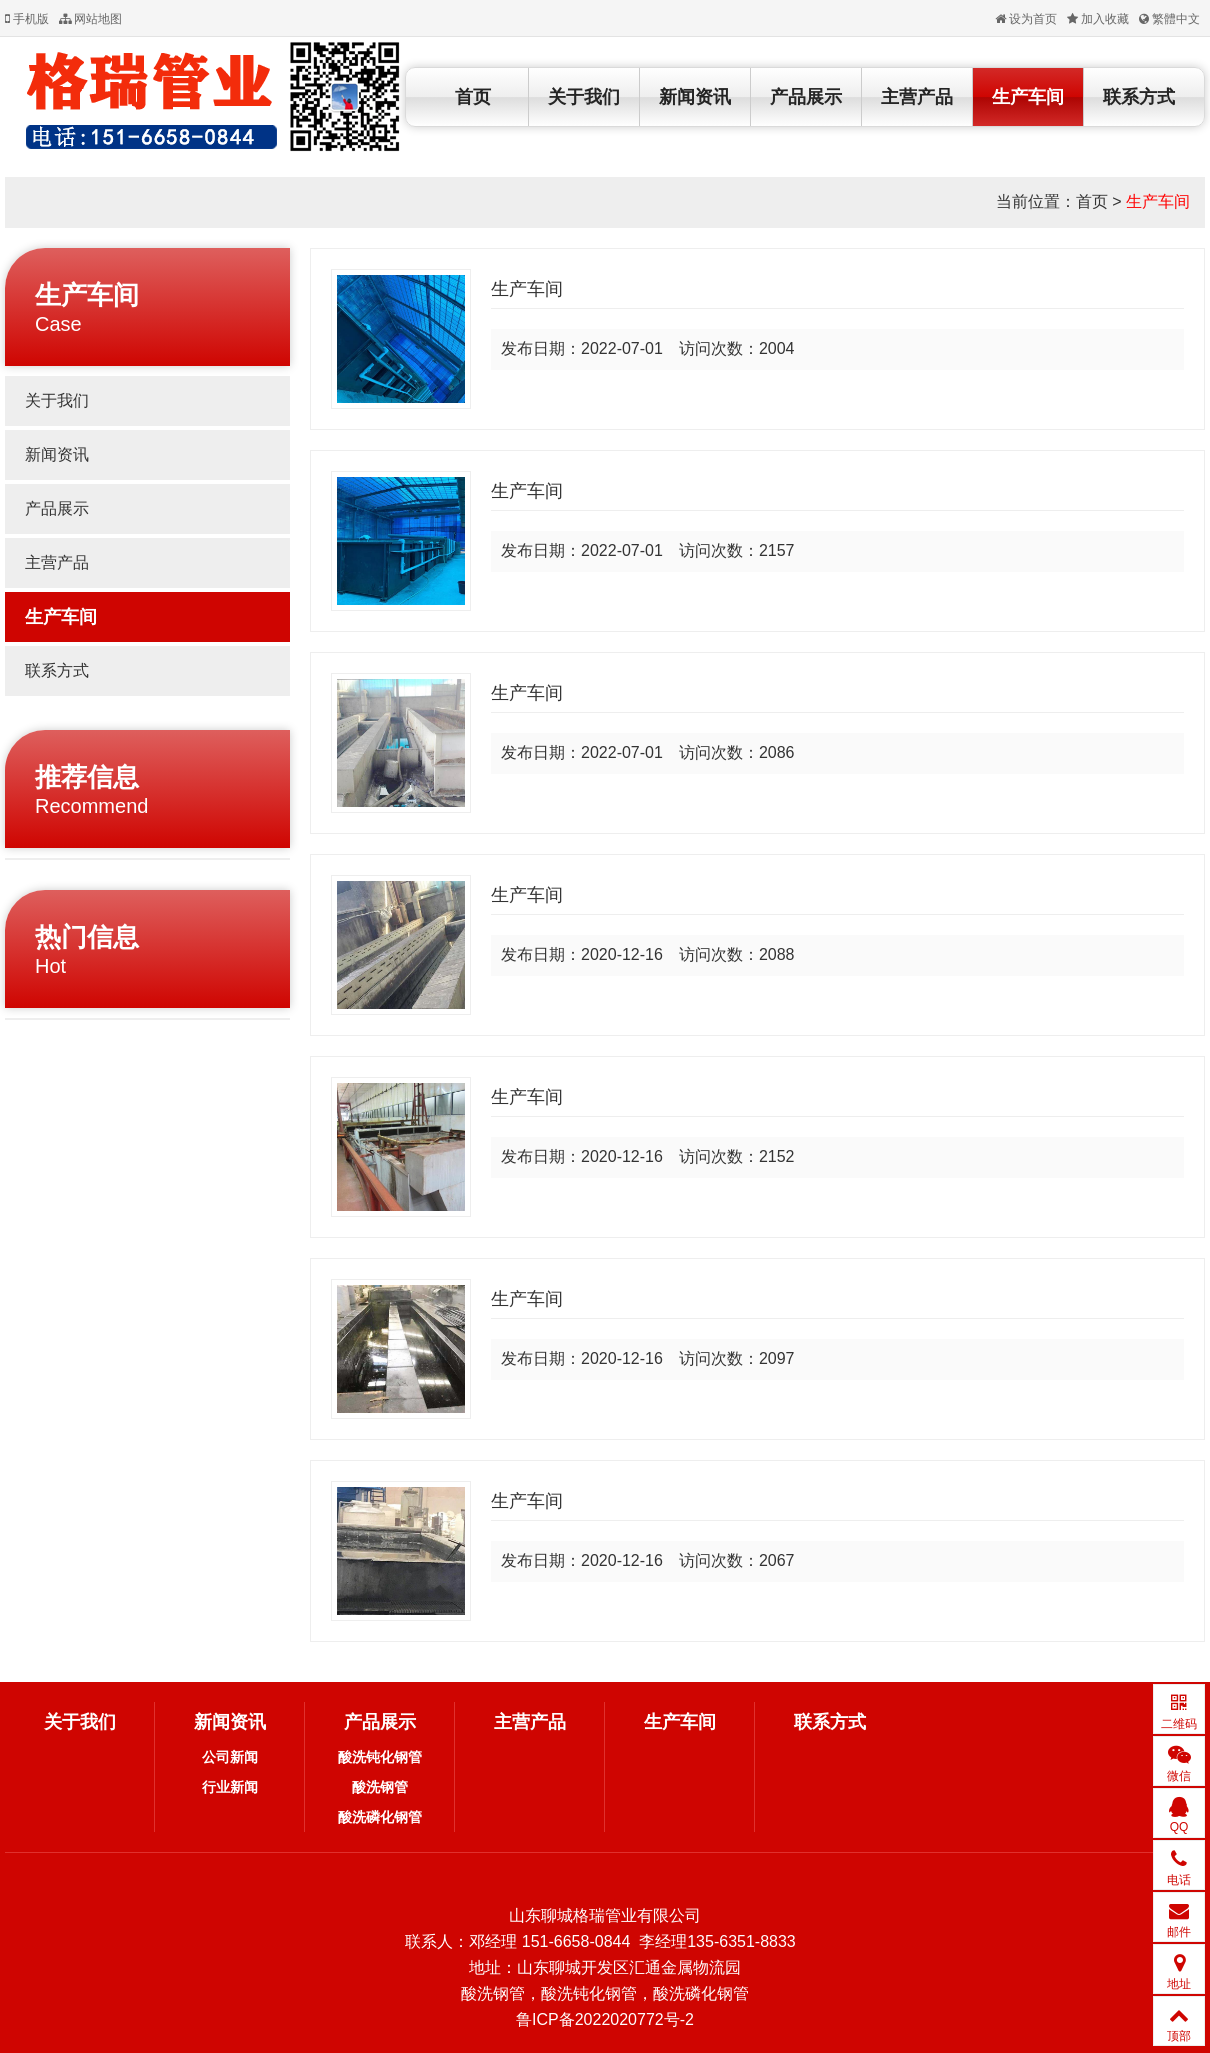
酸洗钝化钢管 (380, 1757)
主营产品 (917, 97)
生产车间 (1028, 97)
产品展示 (806, 97)
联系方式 (1139, 97)
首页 (473, 97)
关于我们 (584, 97)
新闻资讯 (695, 97)
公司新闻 (230, 1757)
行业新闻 (230, 1787)
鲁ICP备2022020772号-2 (605, 2019)
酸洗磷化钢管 (380, 1817)
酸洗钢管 (380, 1787)
